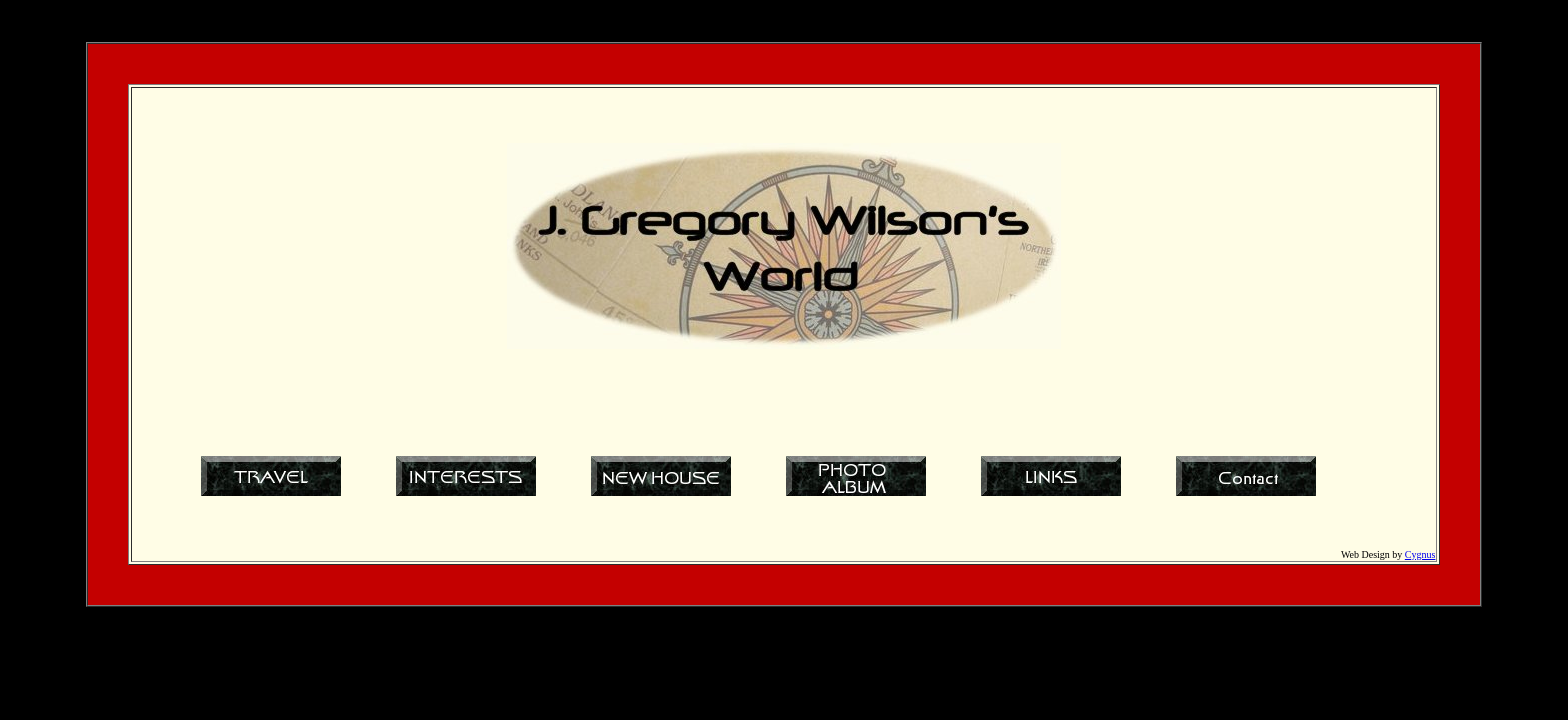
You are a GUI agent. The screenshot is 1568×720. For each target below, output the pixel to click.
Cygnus (1420, 554)
